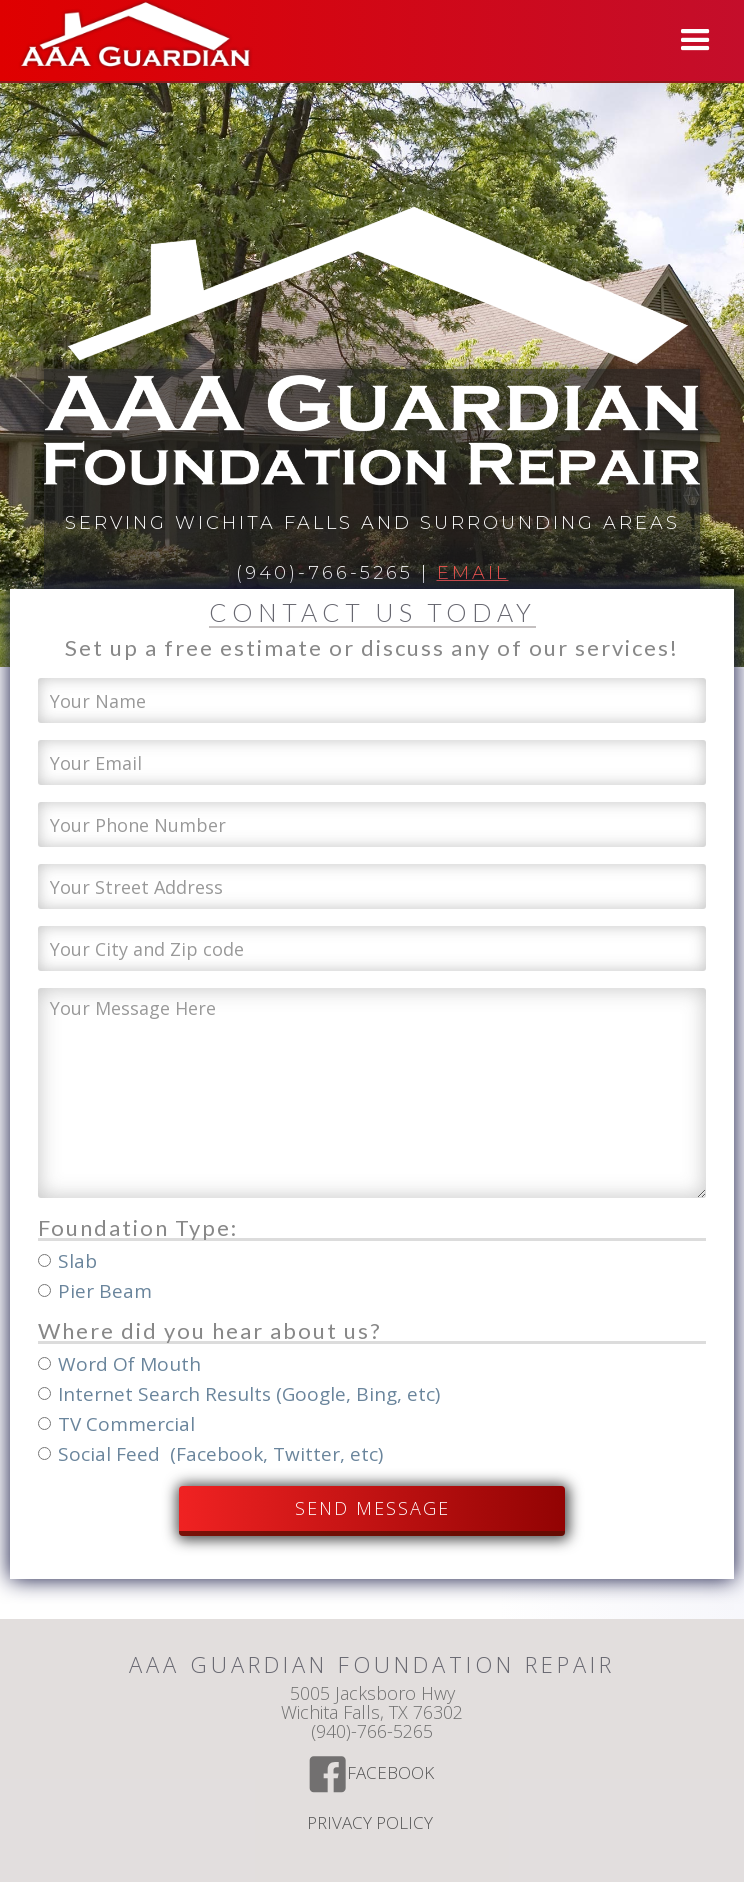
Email (473, 573)
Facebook (392, 1774)
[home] (131, 37)
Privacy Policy (372, 1824)
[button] (695, 40)
